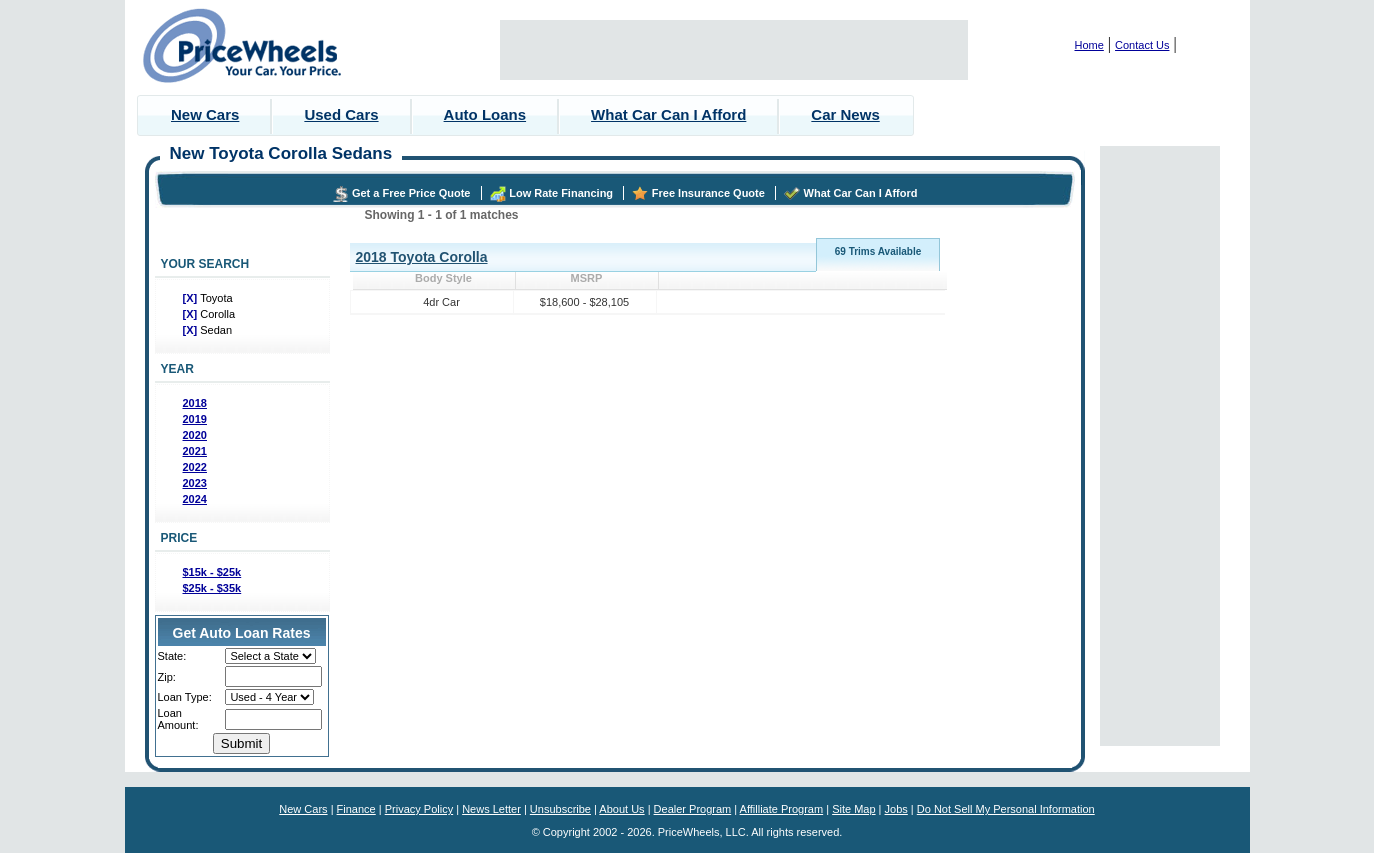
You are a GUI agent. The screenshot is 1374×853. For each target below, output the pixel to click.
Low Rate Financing (561, 193)
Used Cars (341, 114)
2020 (195, 435)
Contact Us (1142, 45)
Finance (356, 809)
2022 (195, 467)
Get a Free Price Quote (411, 193)
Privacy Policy (419, 809)
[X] (192, 298)
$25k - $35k (212, 588)
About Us (621, 809)
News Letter (491, 809)
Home (1089, 45)
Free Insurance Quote (708, 193)
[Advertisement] (734, 50)
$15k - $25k (212, 572)
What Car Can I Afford (668, 114)
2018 (195, 403)
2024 (195, 499)
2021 (195, 451)
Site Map (853, 809)
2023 (195, 483)
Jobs (896, 809)
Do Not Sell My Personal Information (1006, 809)
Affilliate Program (782, 809)
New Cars (205, 114)
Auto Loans (485, 114)
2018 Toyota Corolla (422, 257)
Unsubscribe (560, 809)
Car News (845, 114)
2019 (195, 419)
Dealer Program (693, 809)
